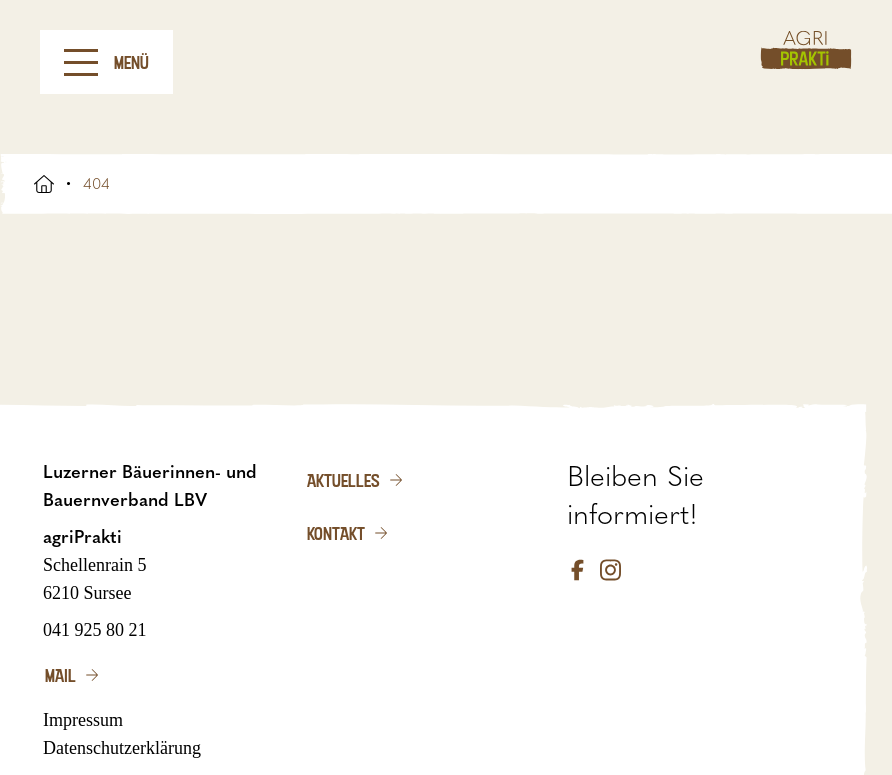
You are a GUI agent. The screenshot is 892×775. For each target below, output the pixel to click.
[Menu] (81, 62)
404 (96, 184)
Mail (60, 675)
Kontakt (336, 533)
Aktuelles (343, 480)
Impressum (83, 720)
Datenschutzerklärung (122, 748)
